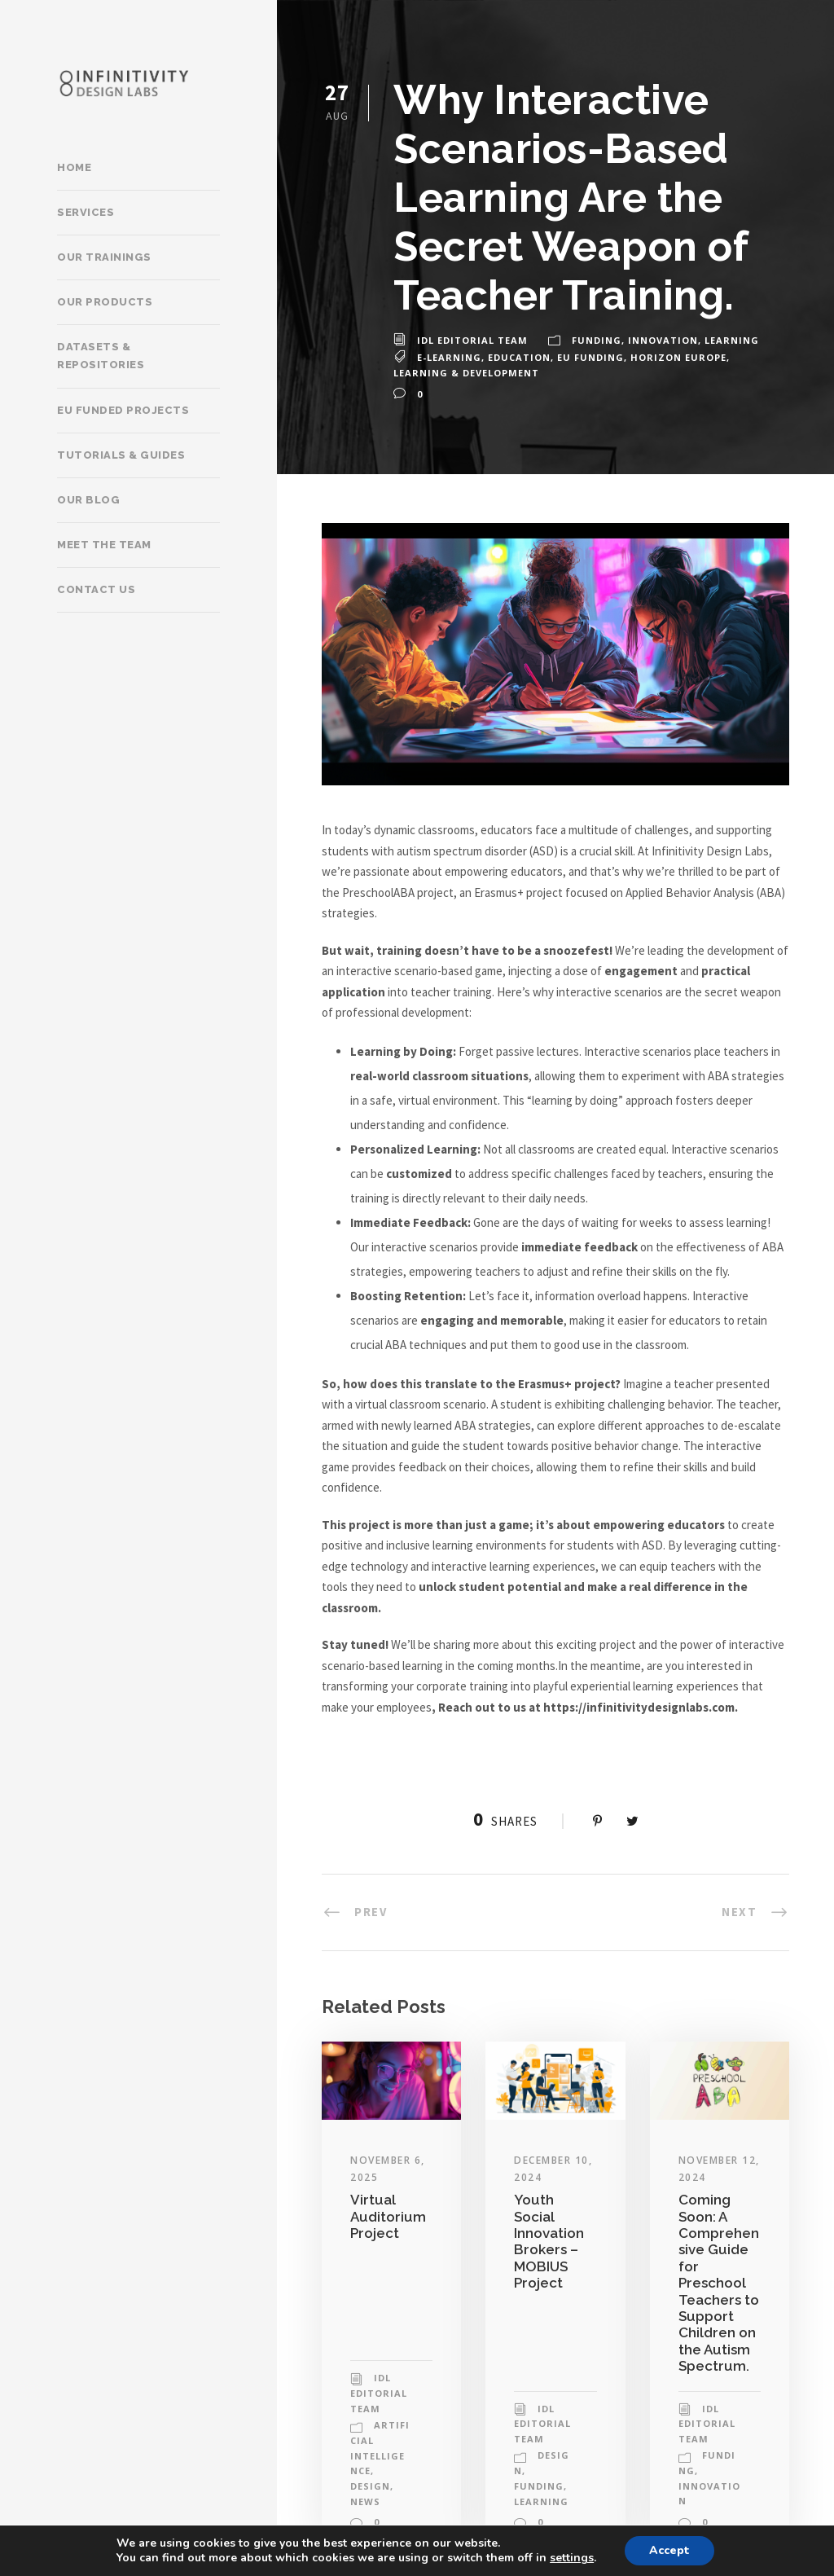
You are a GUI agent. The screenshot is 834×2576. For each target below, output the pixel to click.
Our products (104, 302)
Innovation (663, 340)
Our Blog (88, 500)
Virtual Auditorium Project (388, 2216)
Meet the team (104, 544)
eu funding (590, 357)
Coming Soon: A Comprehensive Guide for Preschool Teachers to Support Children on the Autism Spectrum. (718, 2282)
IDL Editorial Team (472, 340)
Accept (669, 2550)
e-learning (449, 357)
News (365, 2501)
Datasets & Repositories (100, 356)
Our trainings (104, 257)
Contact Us (96, 589)
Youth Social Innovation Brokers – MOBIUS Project (549, 2241)
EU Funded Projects (123, 410)
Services (85, 212)
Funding (596, 340)
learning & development (466, 373)
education (519, 357)
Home (74, 167)
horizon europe (678, 357)
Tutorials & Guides (121, 455)
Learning (732, 340)
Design (370, 2486)
